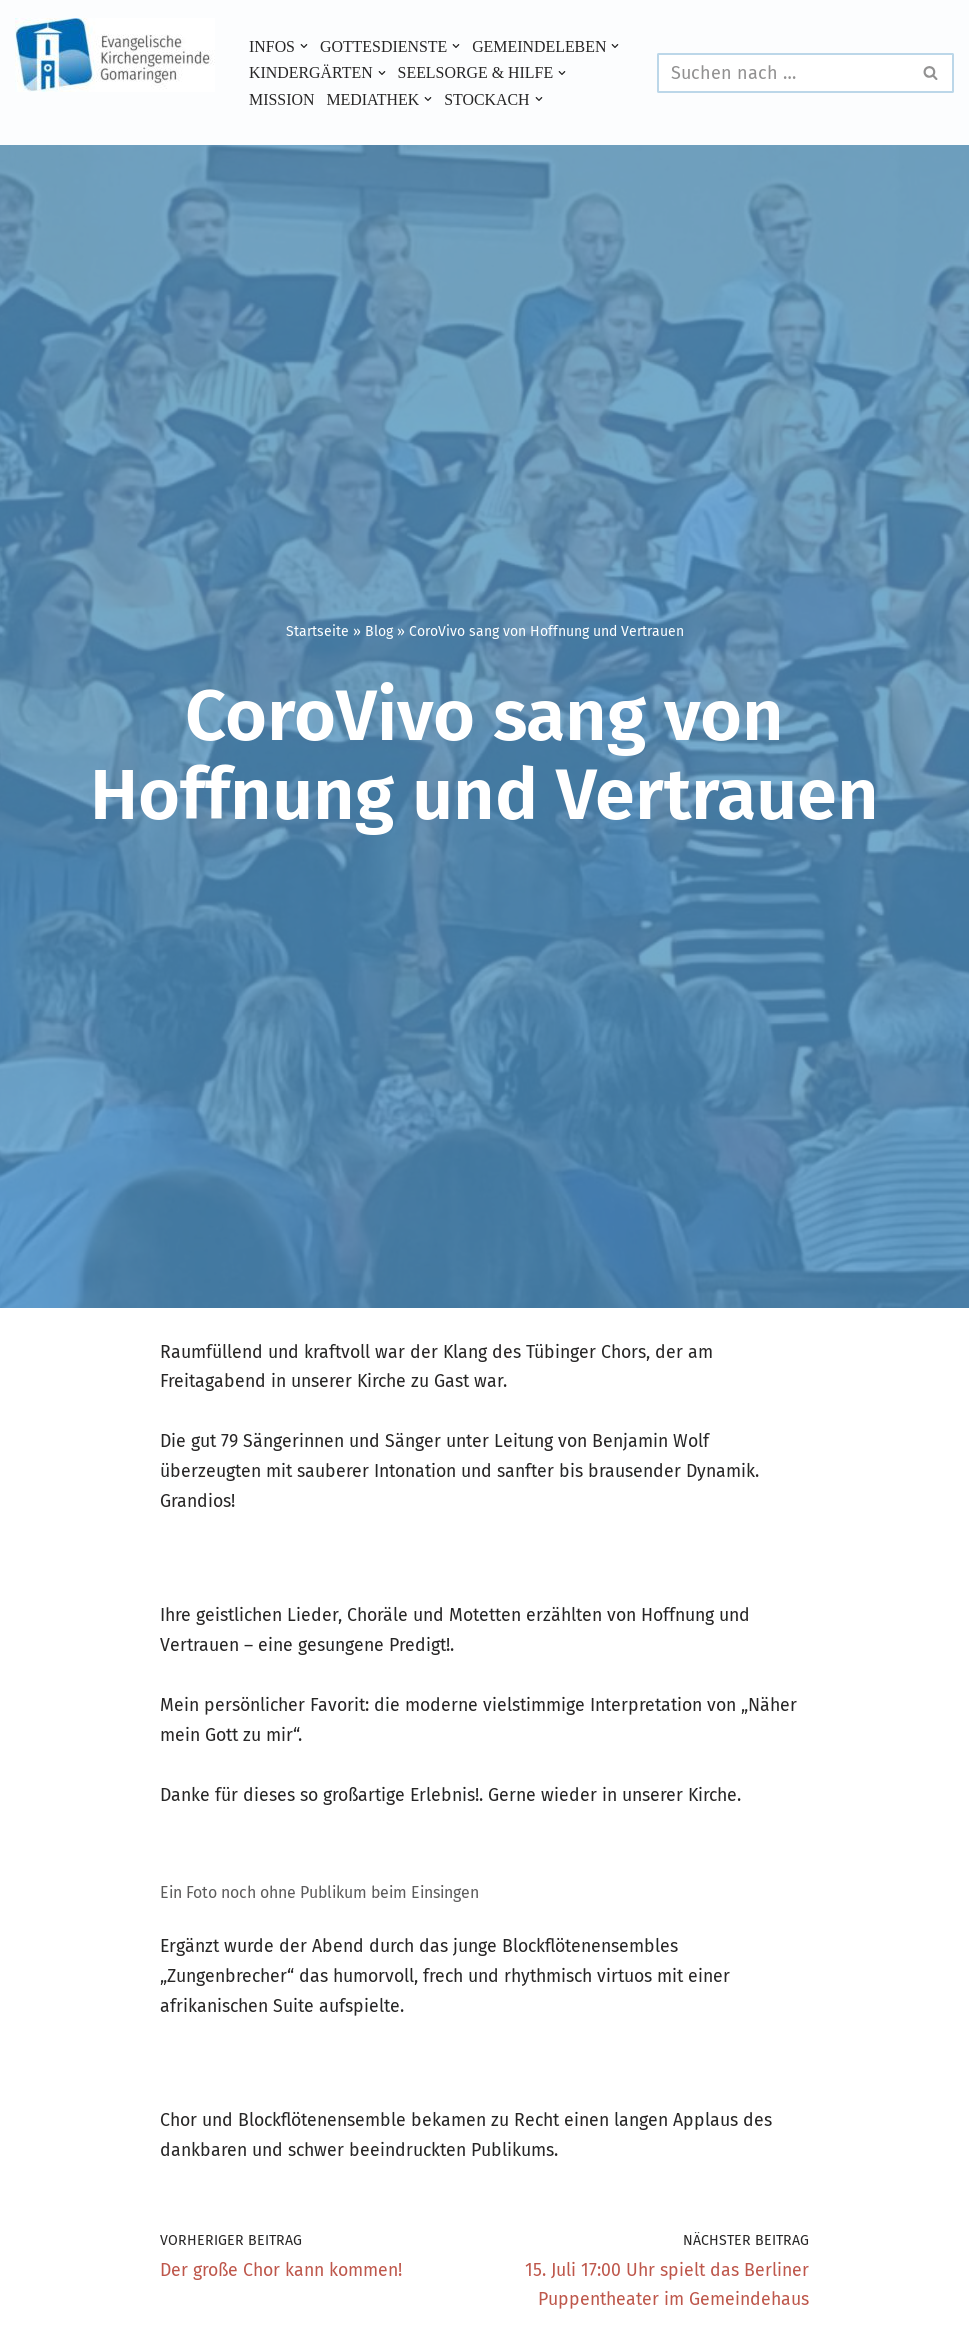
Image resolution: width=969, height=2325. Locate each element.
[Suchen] (783, 73)
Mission (465, 86)
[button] (305, 32)
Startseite (317, 631)
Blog (379, 631)
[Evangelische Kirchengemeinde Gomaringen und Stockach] (115, 55)
